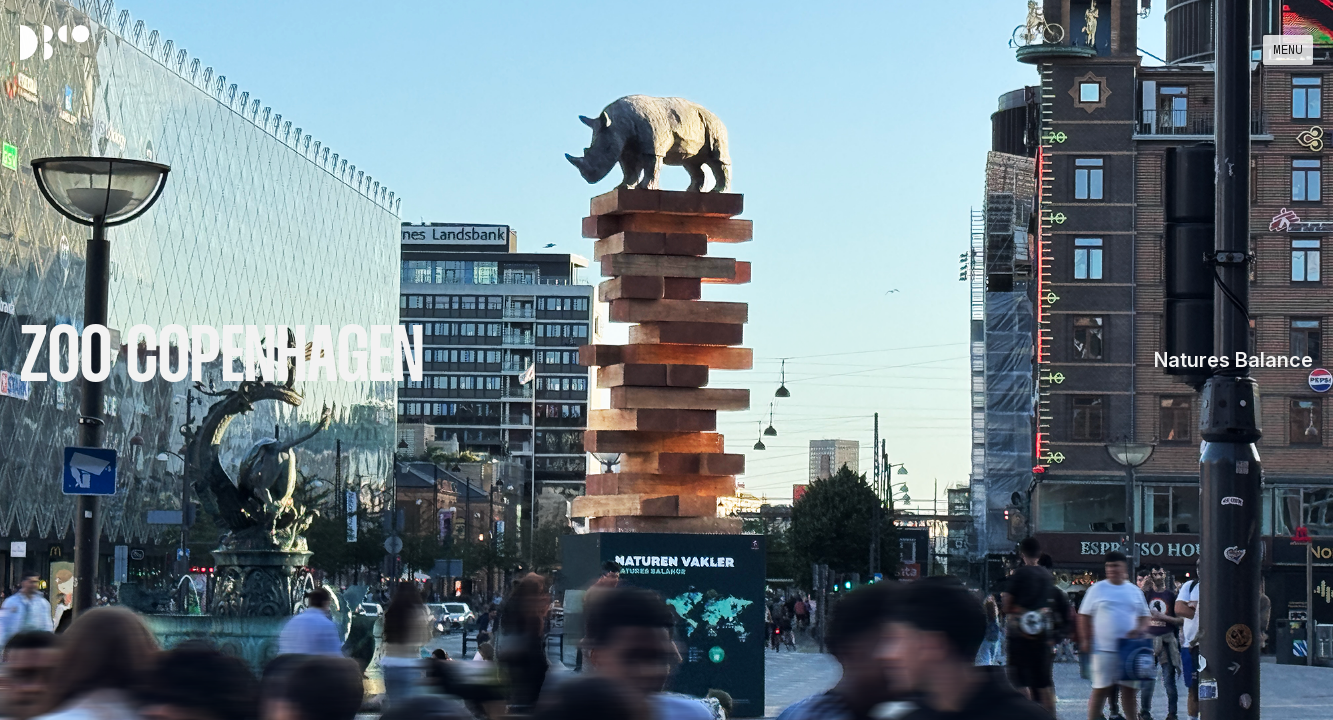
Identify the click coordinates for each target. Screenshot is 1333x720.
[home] (60, 42)
